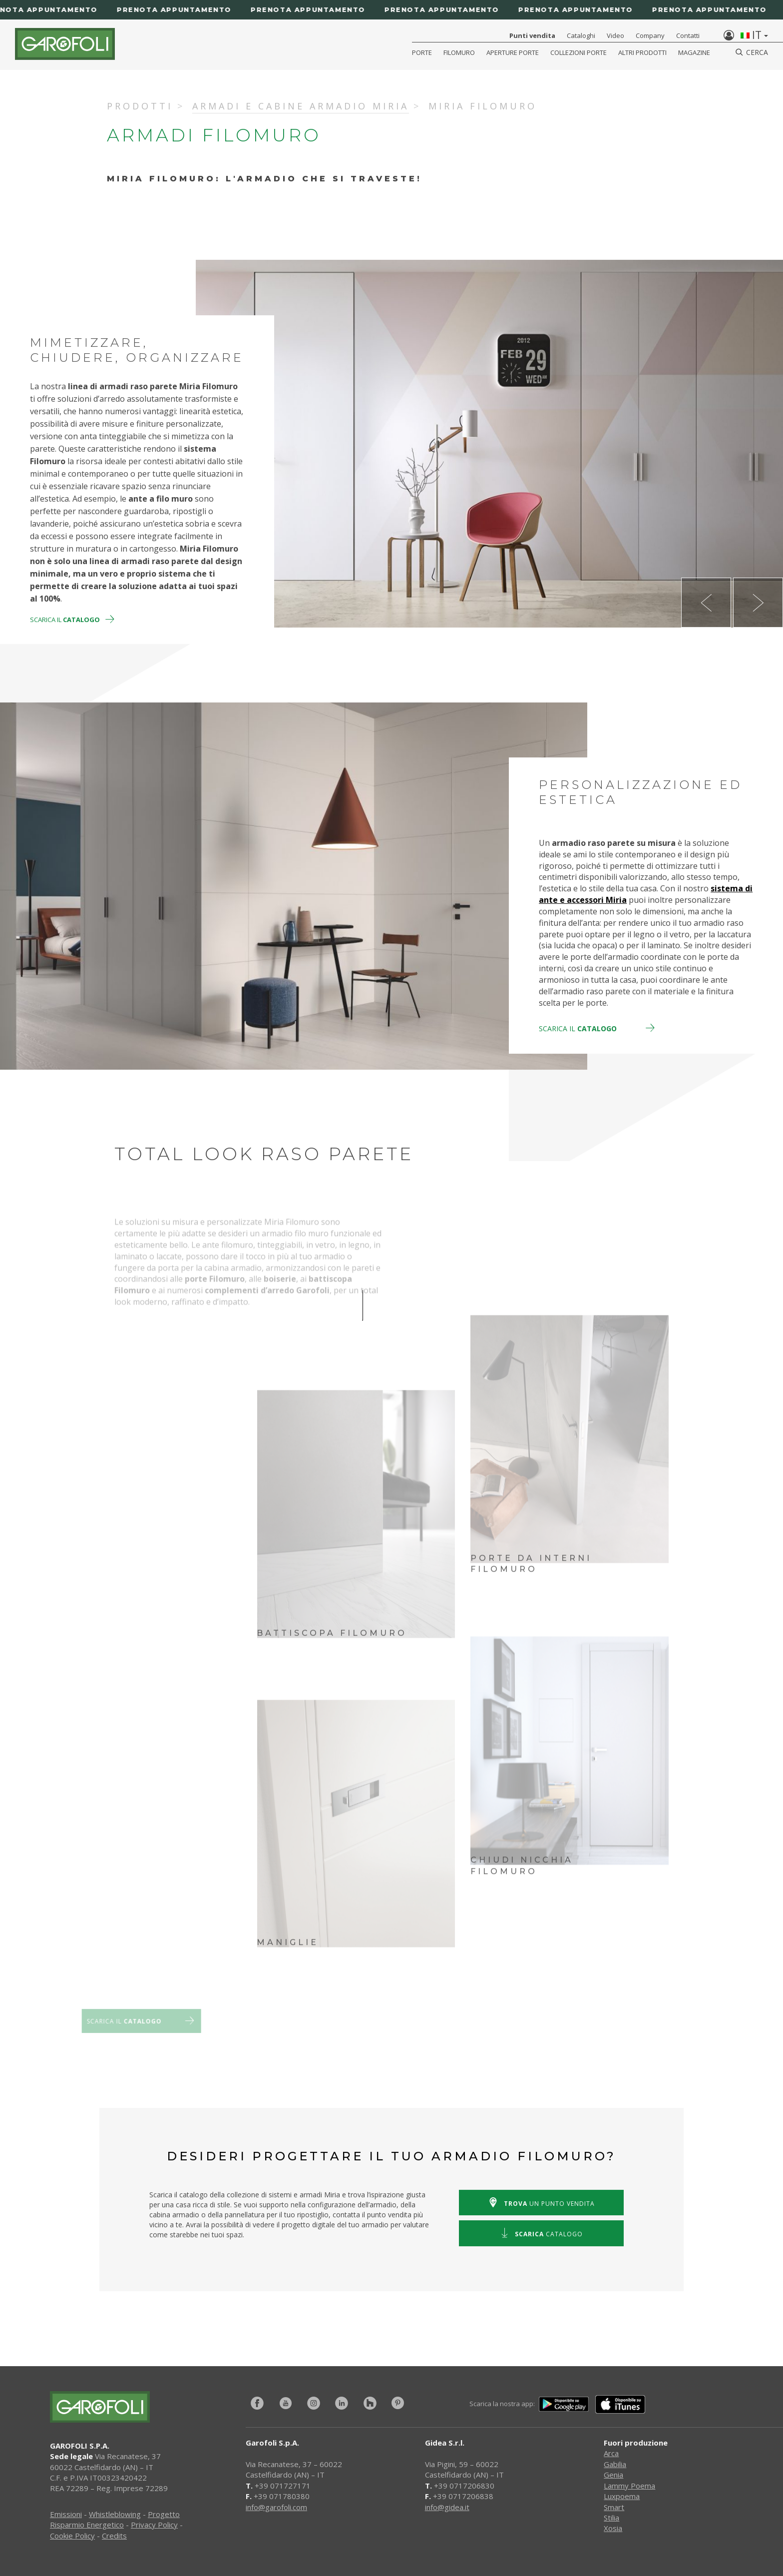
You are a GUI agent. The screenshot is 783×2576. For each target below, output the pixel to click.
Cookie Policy (72, 2536)
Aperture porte (512, 52)
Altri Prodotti (642, 52)
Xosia (613, 2528)
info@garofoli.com (276, 2507)
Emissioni (66, 2514)
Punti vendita (532, 35)
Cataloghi (581, 35)
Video (615, 35)
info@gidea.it (447, 2507)
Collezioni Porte (578, 52)
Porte (422, 52)
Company (650, 35)
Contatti (688, 35)
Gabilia (615, 2464)
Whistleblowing (115, 2514)
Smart (614, 2507)
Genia (613, 2475)
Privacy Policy (154, 2525)
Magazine (694, 52)
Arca (611, 2453)
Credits (114, 2536)
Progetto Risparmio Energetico (115, 2519)
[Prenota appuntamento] (391, 9)
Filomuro (459, 52)
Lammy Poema (629, 2486)
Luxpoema (622, 2496)
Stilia (611, 2518)
